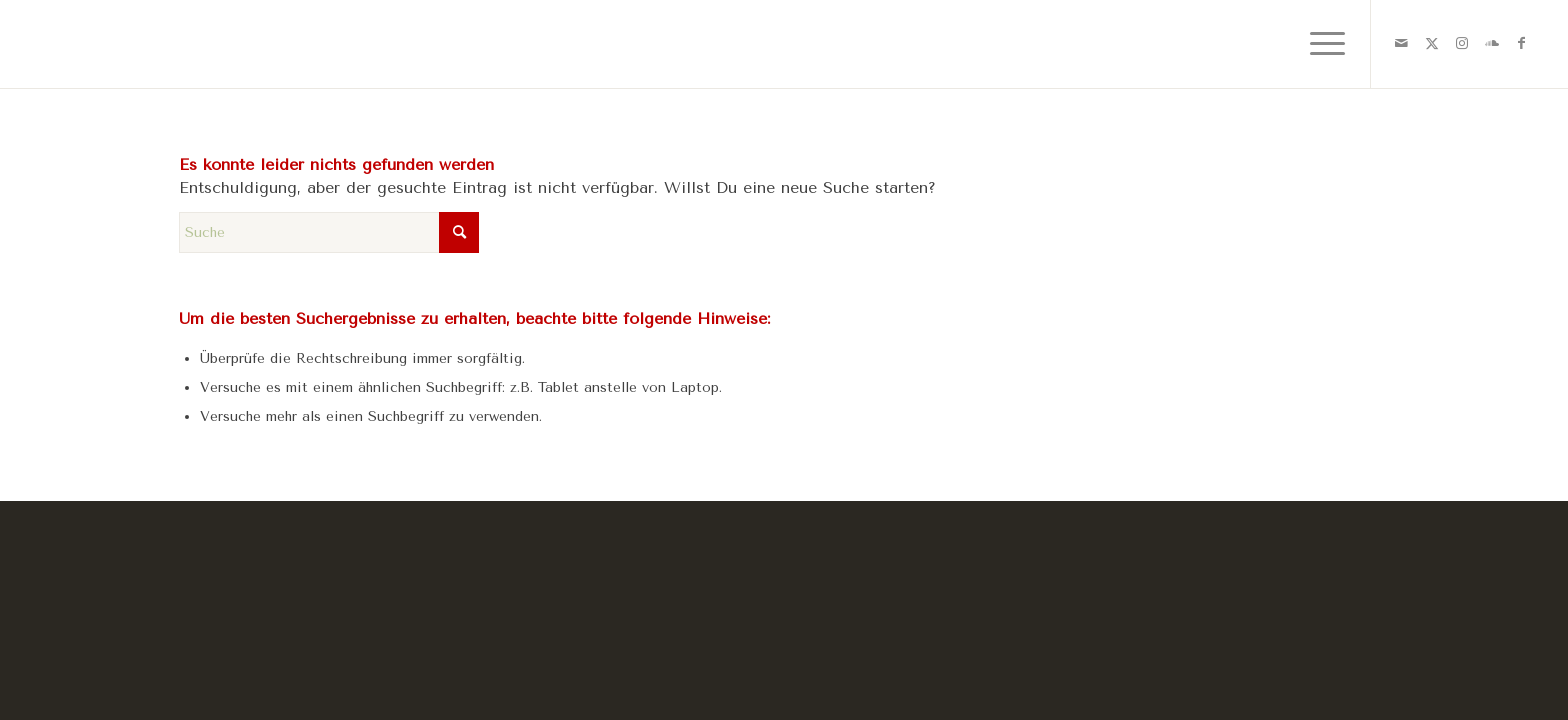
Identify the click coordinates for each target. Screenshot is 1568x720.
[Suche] (329, 232)
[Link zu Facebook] (1522, 43)
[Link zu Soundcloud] (1492, 43)
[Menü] (1321, 44)
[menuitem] (1321, 44)
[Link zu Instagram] (1462, 43)
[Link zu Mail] (1402, 43)
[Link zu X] (1432, 43)
